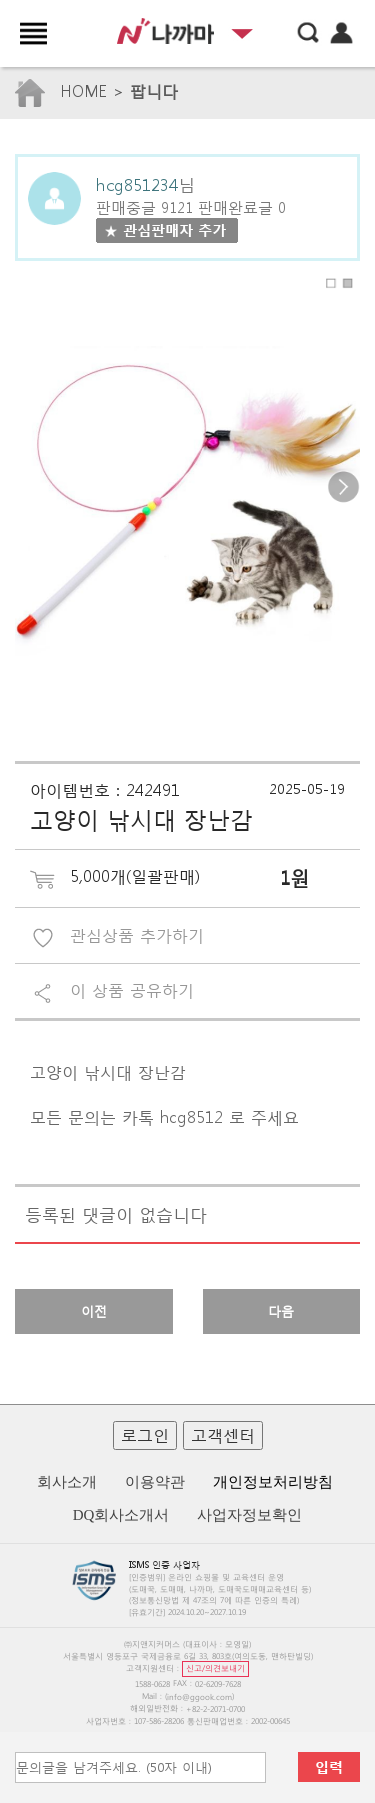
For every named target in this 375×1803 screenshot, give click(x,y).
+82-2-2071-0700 (215, 1708)
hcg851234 (137, 183)
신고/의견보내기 (215, 1667)
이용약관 (155, 1482)
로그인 (145, 1434)
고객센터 (223, 1434)
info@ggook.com (199, 1696)
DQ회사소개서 (121, 1515)
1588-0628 (152, 1683)
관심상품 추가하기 (137, 934)
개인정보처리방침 (273, 1482)
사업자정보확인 (249, 1515)
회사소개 (67, 1482)
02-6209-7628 (218, 1683)
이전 (94, 1311)
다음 (281, 1311)
